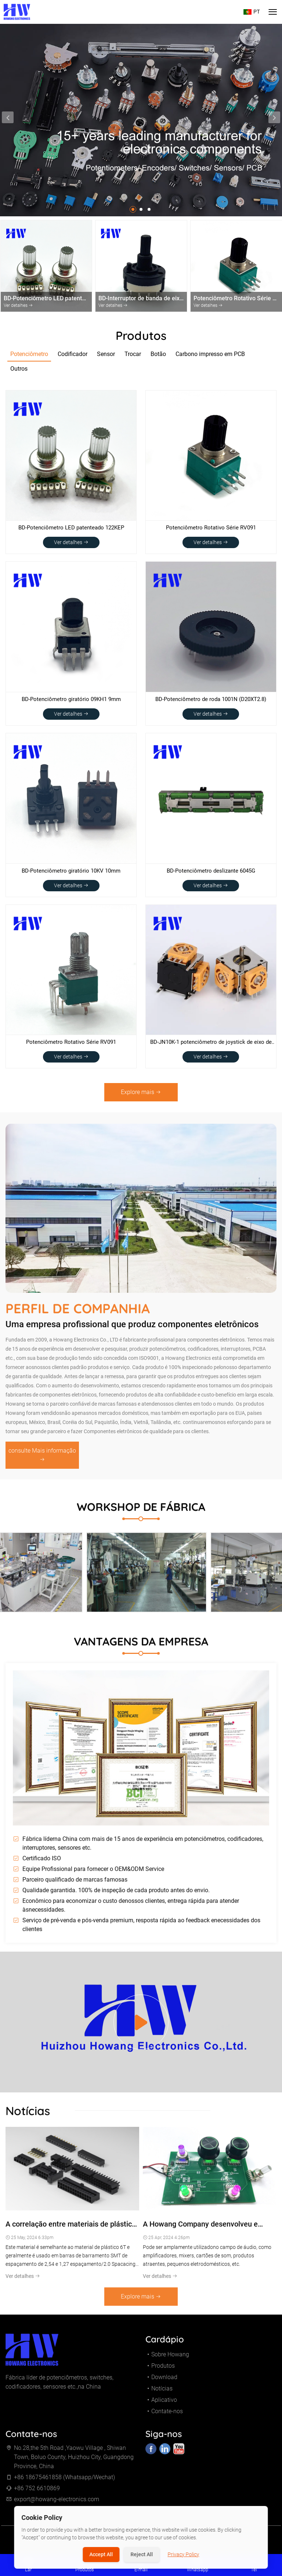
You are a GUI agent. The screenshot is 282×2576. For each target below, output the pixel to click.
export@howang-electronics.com (56, 2503)
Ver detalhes (71, 542)
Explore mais (141, 1092)
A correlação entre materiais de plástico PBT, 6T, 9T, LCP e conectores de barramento (71, 2228)
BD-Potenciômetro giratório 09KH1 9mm (71, 699)
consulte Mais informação (42, 1459)
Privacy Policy (183, 2554)
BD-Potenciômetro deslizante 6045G (211, 870)
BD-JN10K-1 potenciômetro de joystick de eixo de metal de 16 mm (211, 1042)
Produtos (163, 2370)
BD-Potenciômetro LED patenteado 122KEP (71, 527)
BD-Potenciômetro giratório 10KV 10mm (71, 870)
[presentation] (8, 117)
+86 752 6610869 (37, 2492)
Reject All (142, 2554)
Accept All (101, 2554)
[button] (133, 209)
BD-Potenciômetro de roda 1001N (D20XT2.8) (210, 699)
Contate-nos (167, 2415)
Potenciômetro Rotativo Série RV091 (211, 527)
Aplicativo (164, 2404)
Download (164, 2381)
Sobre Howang (170, 2359)
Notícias (162, 2393)
